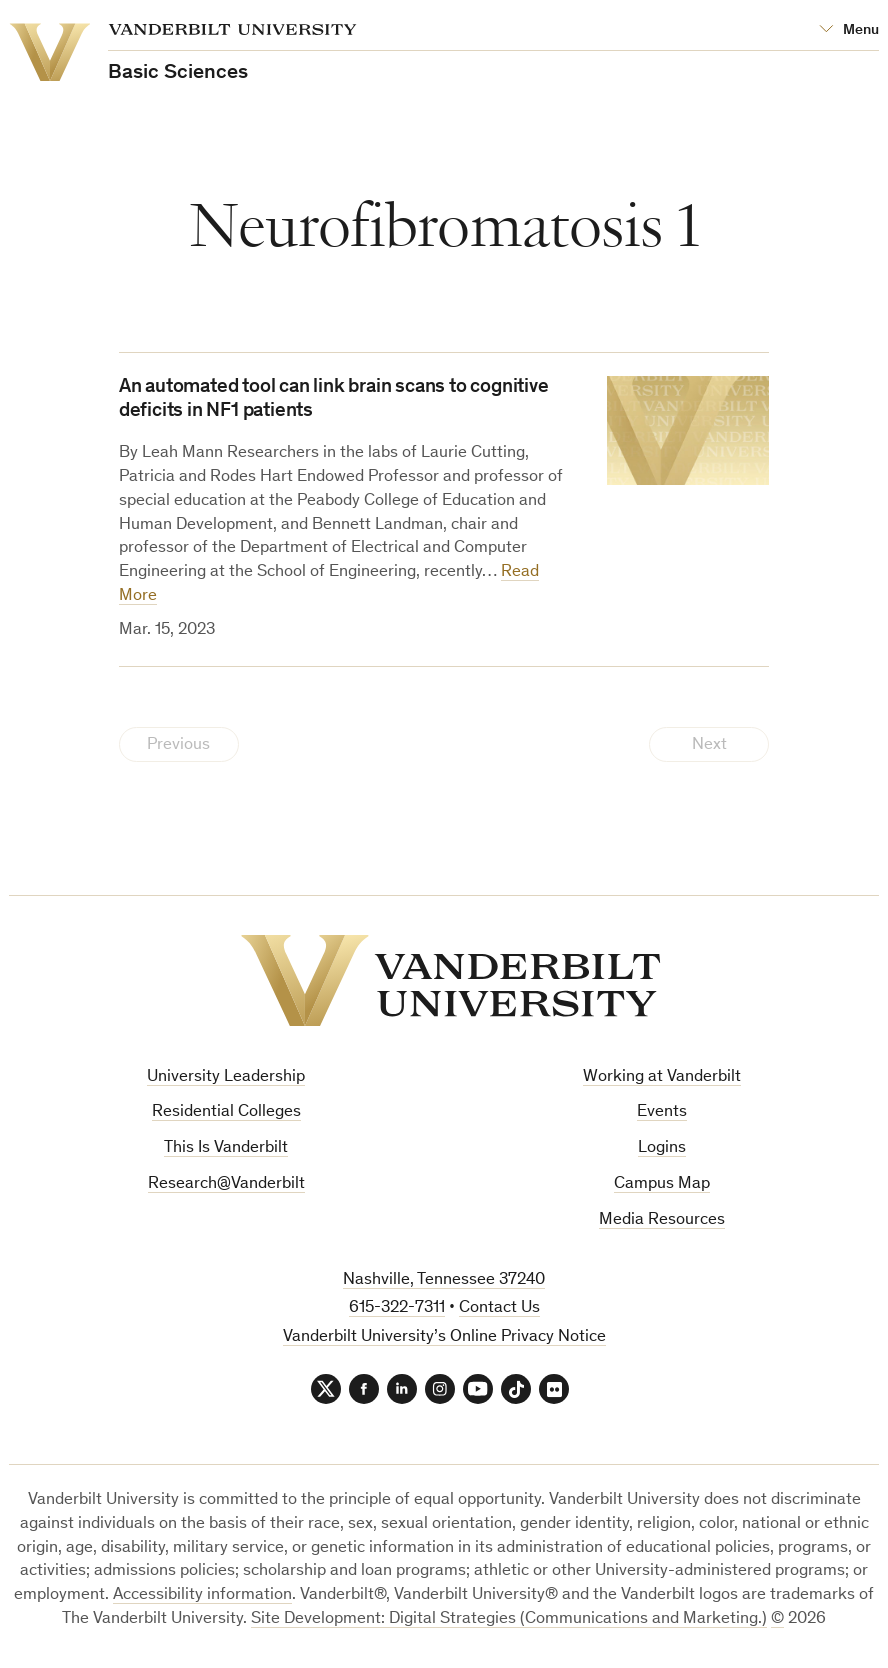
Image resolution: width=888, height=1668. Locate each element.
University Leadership (226, 1077)
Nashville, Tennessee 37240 (444, 1280)
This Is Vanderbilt (226, 1148)
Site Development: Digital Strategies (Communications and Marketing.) (509, 1619)
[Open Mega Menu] (849, 30)
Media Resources (662, 1220)
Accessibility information (202, 1595)
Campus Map (662, 1184)
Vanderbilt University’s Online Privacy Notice (444, 1337)
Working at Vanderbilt (662, 1077)
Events (662, 1112)
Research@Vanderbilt (226, 1184)
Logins (662, 1148)
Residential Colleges (226, 1112)
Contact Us (499, 1308)
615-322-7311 (397, 1308)
